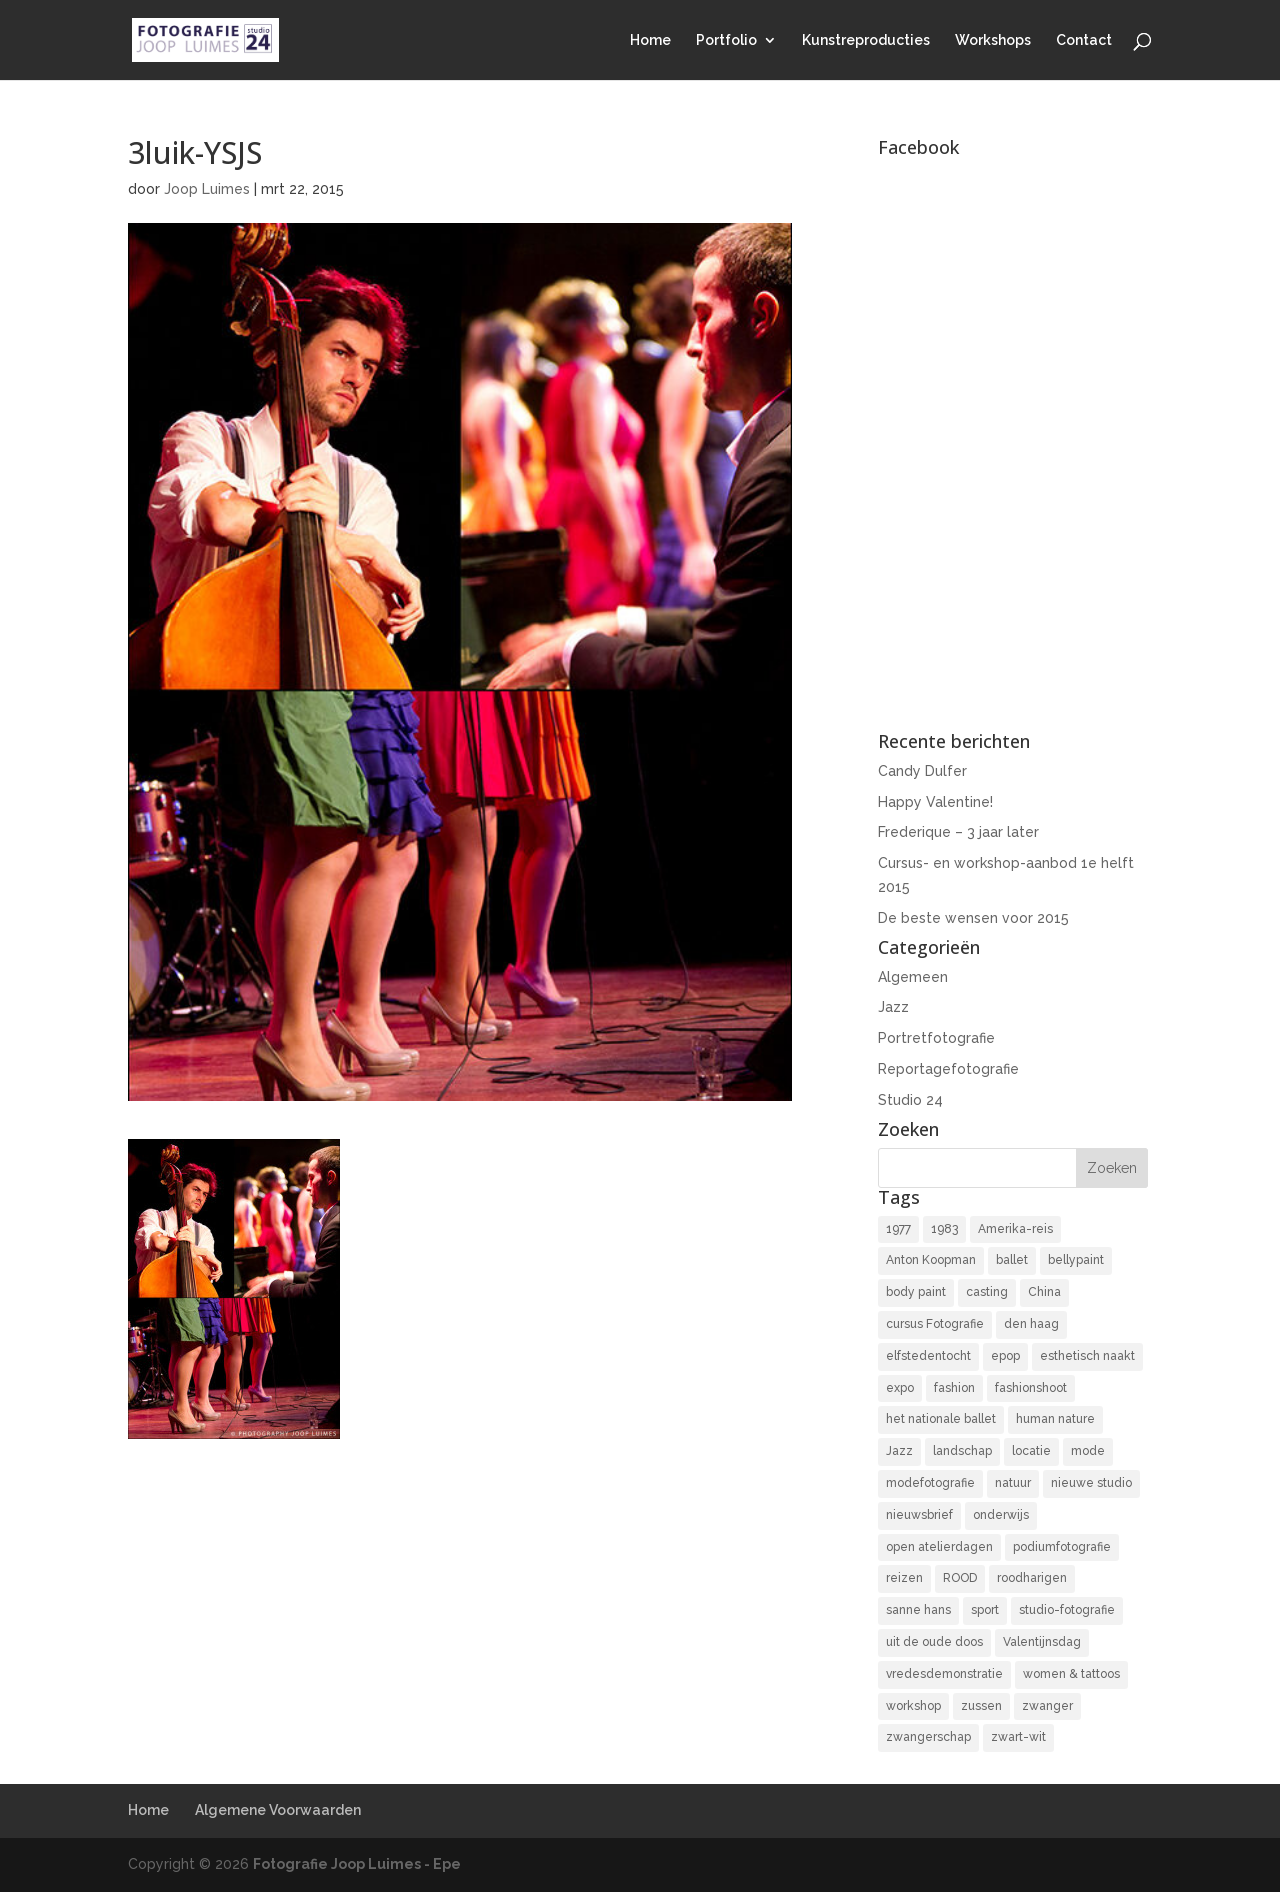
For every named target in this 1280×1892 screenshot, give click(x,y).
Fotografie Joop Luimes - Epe (357, 1864)
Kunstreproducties (866, 40)
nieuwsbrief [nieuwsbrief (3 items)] (919, 1515)
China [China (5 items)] (1044, 1292)
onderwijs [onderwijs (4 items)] (1001, 1515)
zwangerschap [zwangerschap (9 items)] (928, 1737)
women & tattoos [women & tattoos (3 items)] (1071, 1674)
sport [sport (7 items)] (985, 1610)
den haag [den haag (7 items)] (1031, 1324)
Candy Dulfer (922, 771)
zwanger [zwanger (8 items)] (1047, 1706)
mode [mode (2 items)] (1088, 1451)
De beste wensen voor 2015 (973, 918)
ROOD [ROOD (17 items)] (960, 1578)
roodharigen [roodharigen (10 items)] (1032, 1578)
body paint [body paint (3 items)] (916, 1292)
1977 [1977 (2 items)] (898, 1229)
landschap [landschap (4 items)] (962, 1451)
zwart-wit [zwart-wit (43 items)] (1018, 1737)
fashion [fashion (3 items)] (954, 1388)
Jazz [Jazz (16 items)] (899, 1451)
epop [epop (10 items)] (1005, 1356)
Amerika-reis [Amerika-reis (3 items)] (1015, 1229)
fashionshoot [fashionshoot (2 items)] (1031, 1388)
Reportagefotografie (948, 1069)
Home (650, 40)
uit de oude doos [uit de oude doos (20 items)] (934, 1642)
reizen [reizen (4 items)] (904, 1578)
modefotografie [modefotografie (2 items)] (930, 1483)
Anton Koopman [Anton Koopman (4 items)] (931, 1260)
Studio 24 (910, 1100)
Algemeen (913, 977)
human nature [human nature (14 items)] (1055, 1419)
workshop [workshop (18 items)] (913, 1706)
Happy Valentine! (935, 802)
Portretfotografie (936, 1038)
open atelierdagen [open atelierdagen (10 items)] (939, 1547)
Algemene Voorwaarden (278, 1810)
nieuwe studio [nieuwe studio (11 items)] (1091, 1483)
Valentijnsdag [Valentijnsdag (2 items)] (1042, 1642)
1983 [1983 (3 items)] (944, 1229)
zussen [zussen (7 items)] (981, 1706)
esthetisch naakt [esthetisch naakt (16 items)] (1087, 1356)
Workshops (993, 40)
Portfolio (726, 40)
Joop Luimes (207, 189)
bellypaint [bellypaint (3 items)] (1076, 1260)
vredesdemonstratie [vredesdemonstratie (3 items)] (944, 1674)
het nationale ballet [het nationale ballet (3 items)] (941, 1419)
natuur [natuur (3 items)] (1013, 1483)
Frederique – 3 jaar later (958, 832)
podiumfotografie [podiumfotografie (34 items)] (1062, 1547)
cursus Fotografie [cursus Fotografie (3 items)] (935, 1324)
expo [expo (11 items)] (900, 1388)
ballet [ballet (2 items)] (1012, 1260)
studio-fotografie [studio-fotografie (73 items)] (1067, 1610)
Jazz (893, 1007)
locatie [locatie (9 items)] (1031, 1451)
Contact (1084, 40)
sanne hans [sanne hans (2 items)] (918, 1610)
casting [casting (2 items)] (987, 1292)
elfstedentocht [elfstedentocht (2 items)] (928, 1356)
